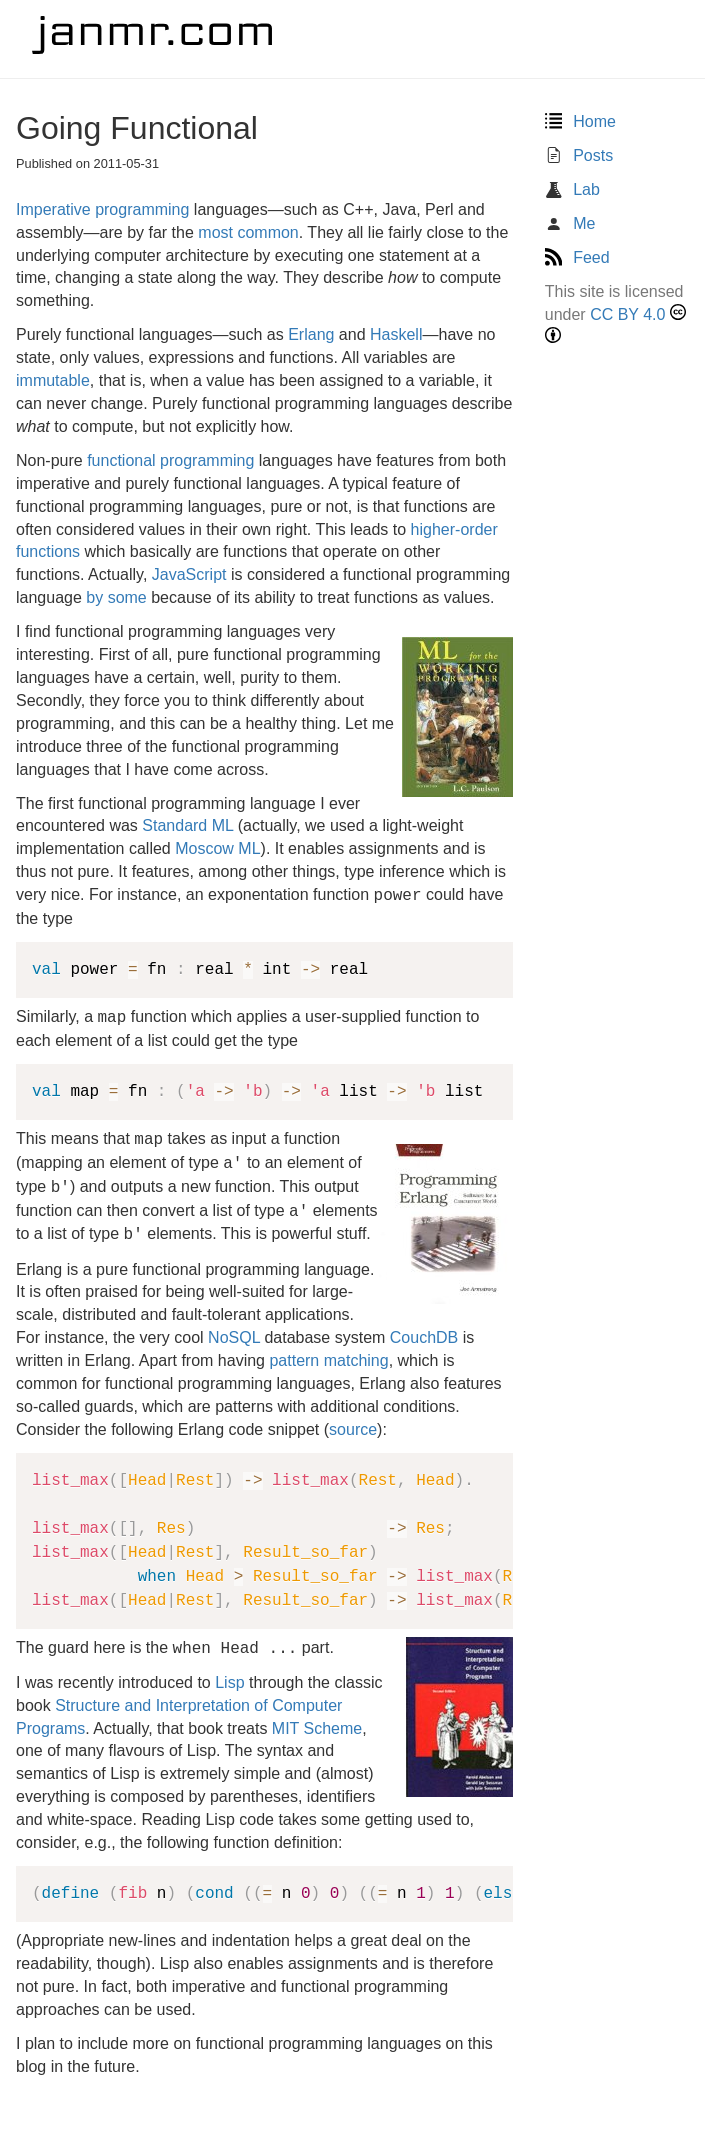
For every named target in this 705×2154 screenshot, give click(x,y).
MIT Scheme (317, 1728)
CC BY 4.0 (627, 314)
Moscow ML (217, 848)
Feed (577, 257)
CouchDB (424, 1337)
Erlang (311, 334)
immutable (53, 380)
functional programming (170, 460)
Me (570, 223)
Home (580, 121)
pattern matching (328, 1360)
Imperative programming (102, 209)
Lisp (229, 1682)
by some (116, 597)
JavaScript (189, 574)
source (353, 1429)
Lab (572, 189)
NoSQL (234, 1337)
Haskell (396, 334)
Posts (579, 155)
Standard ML (187, 825)
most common (248, 232)
